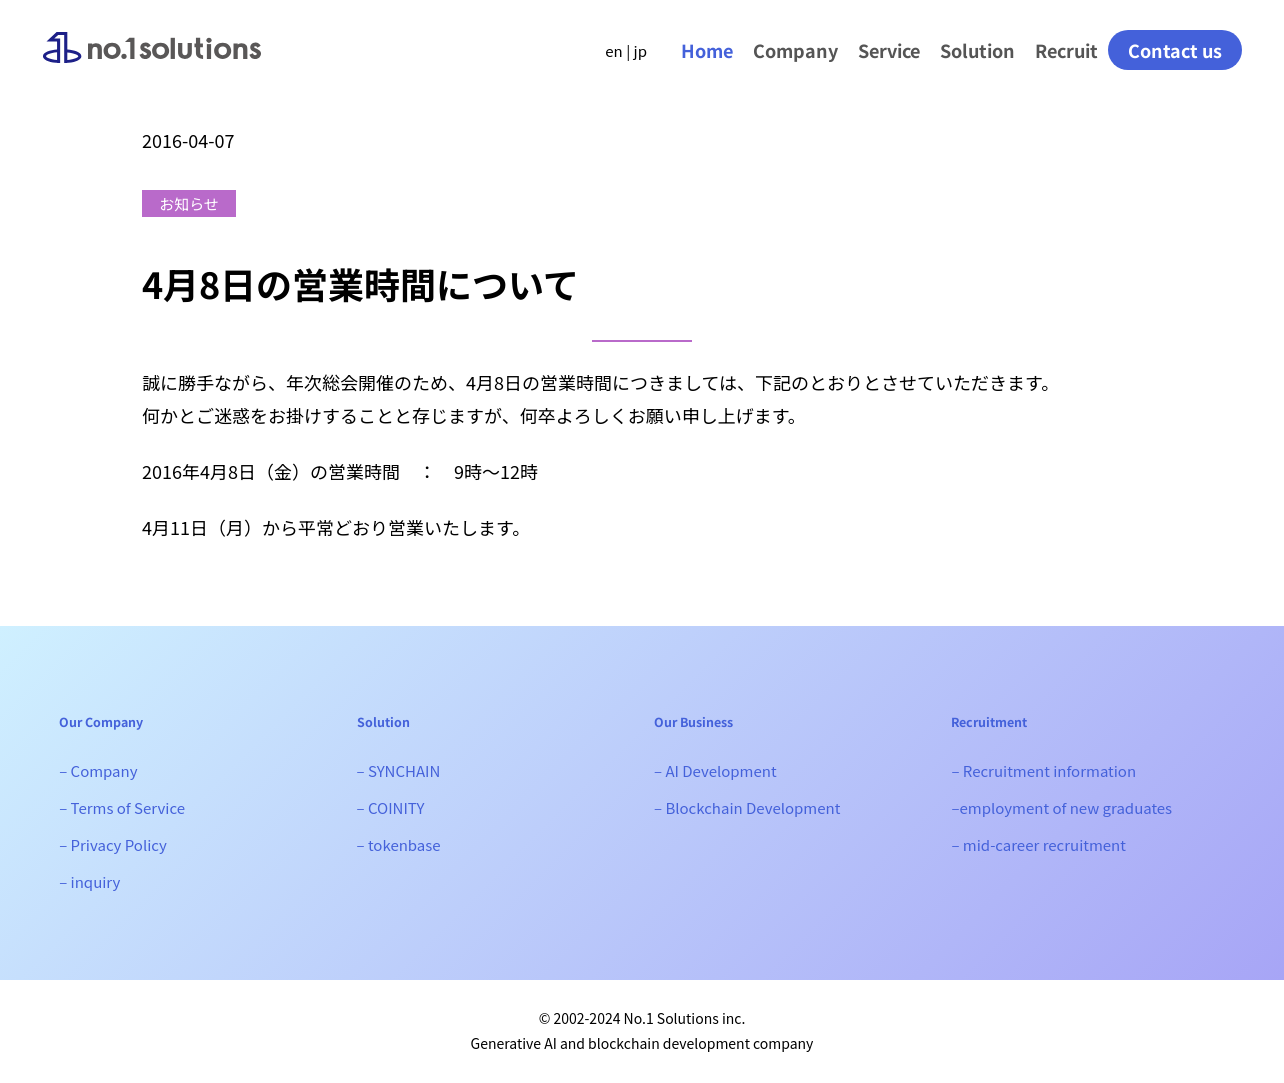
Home (707, 50)
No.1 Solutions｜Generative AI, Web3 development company (152, 64)
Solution (977, 50)
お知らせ (189, 203)
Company (795, 50)
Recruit (1066, 50)
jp (640, 50)
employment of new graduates (1065, 807)
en (613, 50)
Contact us (1175, 50)
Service (889, 50)
